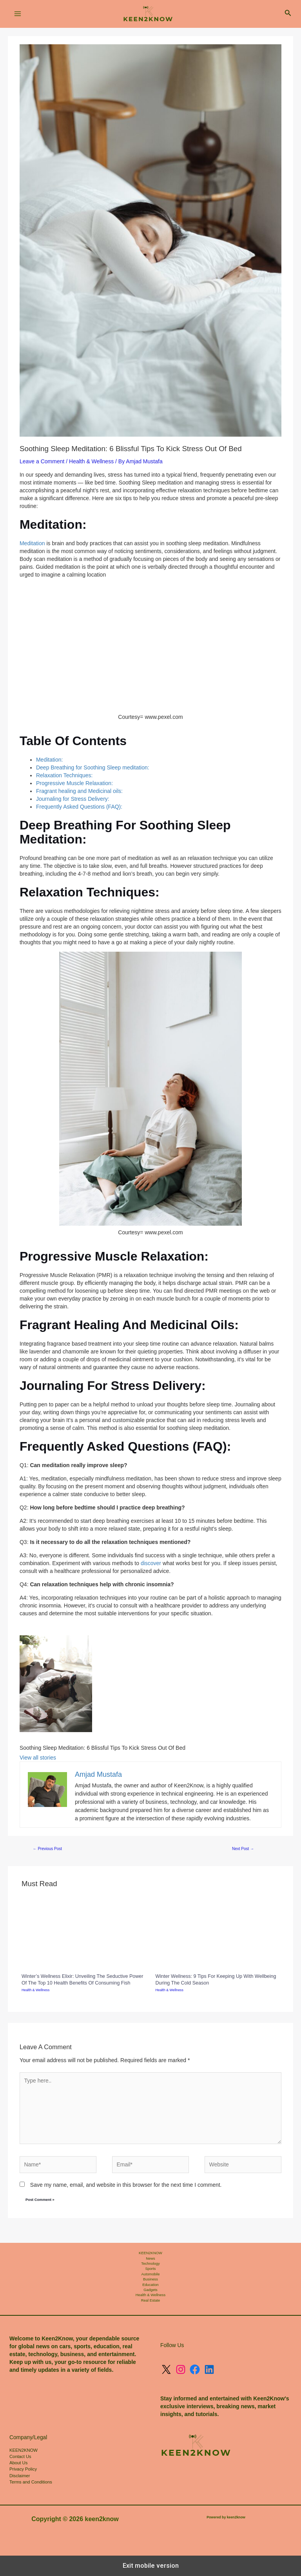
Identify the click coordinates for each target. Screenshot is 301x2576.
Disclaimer (19, 2475)
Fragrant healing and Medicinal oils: (79, 791)
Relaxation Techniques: (64, 775)
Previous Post (47, 1849)
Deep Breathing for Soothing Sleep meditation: (92, 767)
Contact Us (20, 2456)
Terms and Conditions (30, 2482)
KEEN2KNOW (150, 2253)
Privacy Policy (23, 2469)
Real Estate (150, 2300)
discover (151, 1563)
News (150, 2258)
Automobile (150, 2274)
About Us (18, 2462)
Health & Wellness (91, 461)
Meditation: (49, 759)
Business (150, 2279)
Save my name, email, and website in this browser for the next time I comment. (126, 2185)
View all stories (38, 1757)
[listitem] (102, 1687)
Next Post (243, 1849)
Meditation (33, 543)
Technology (150, 2264)
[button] (288, 14)
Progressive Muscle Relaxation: (74, 783)
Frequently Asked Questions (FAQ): (79, 807)
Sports (150, 2269)
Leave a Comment (42, 461)
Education (150, 2285)
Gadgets (150, 2290)
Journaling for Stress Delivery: (72, 799)
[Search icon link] (288, 14)
